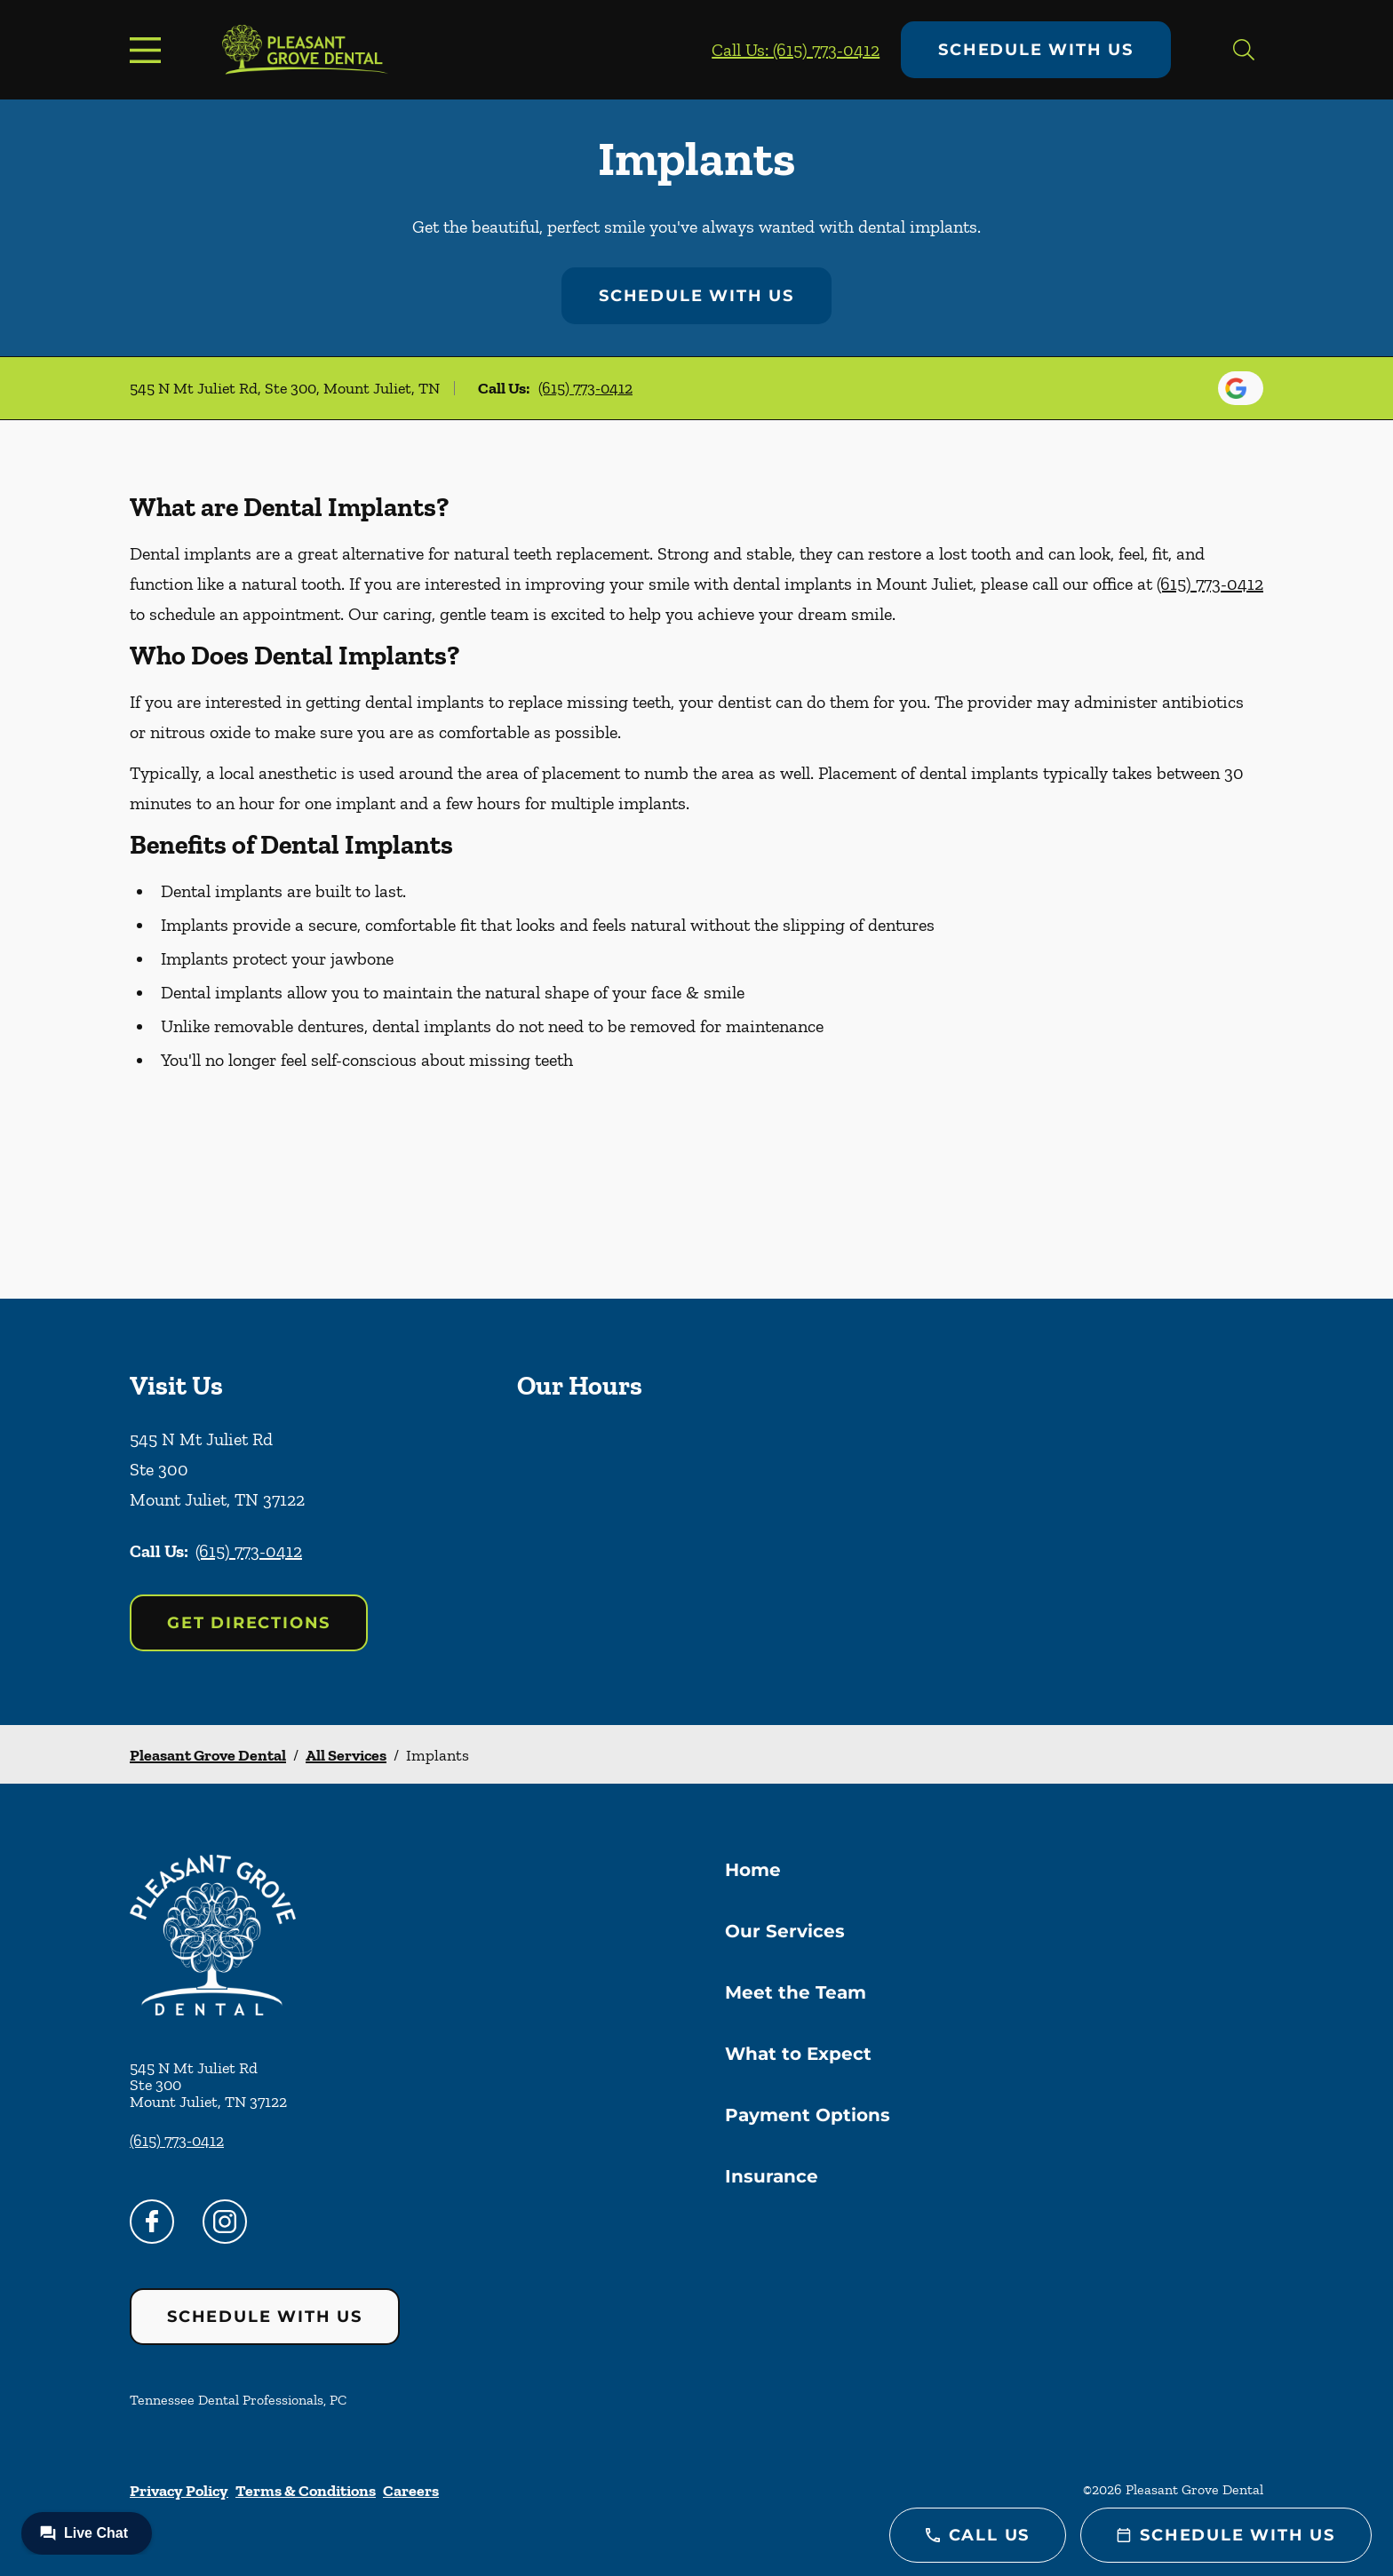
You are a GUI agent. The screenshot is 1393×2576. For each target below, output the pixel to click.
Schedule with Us (1036, 50)
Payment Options (807, 2115)
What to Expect (798, 2053)
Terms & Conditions (305, 2490)
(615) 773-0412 (585, 388)
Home (753, 1869)
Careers (411, 2490)
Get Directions (248, 1623)
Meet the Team (795, 1992)
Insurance (771, 2176)
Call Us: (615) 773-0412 (796, 49)
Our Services (785, 1931)
